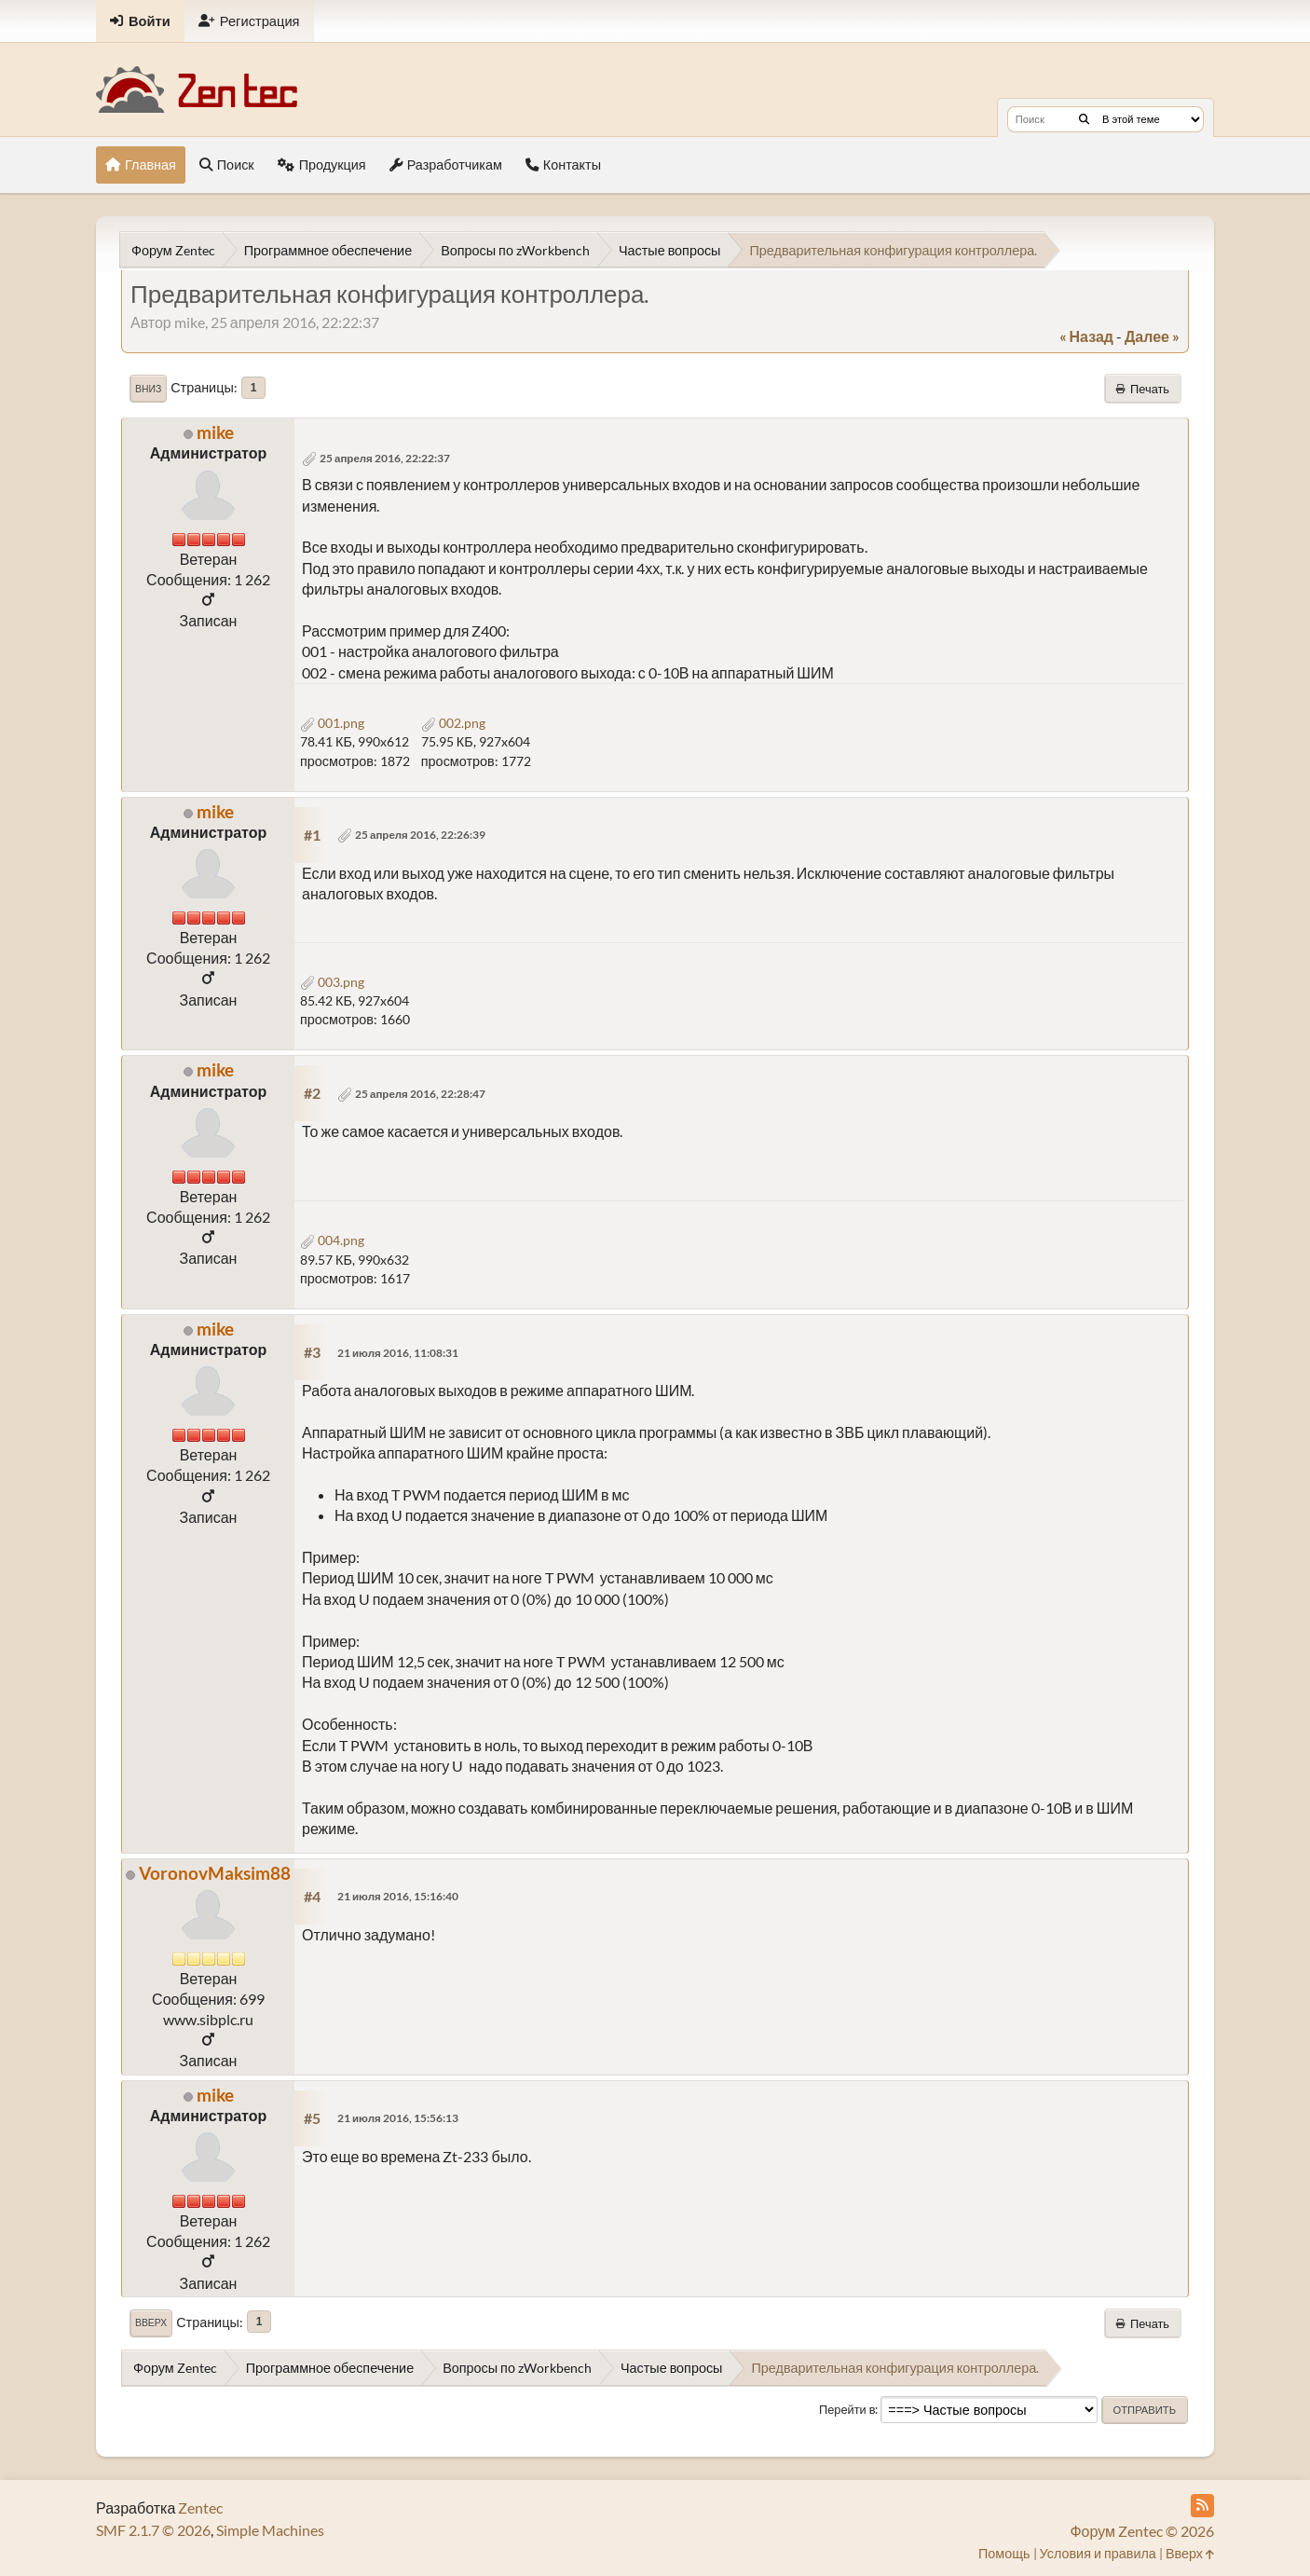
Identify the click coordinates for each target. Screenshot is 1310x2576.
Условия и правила (1098, 2553)
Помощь (1004, 2553)
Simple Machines (270, 2530)
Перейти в (847, 2409)
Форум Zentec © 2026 (1142, 2531)
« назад (1086, 336)
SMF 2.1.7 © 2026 (153, 2530)
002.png (453, 723)
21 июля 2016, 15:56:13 (397, 2118)
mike (215, 432)
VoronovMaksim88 (215, 1873)
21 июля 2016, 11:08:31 (397, 1353)
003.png (332, 982)
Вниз (148, 388)
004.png (332, 1240)
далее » (1152, 336)
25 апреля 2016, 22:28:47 (420, 1094)
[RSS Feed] (1202, 2505)
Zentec (200, 2507)
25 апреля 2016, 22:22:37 (385, 458)
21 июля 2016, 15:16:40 (397, 1896)
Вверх (151, 2322)
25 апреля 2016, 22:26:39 (420, 835)
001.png (332, 723)
